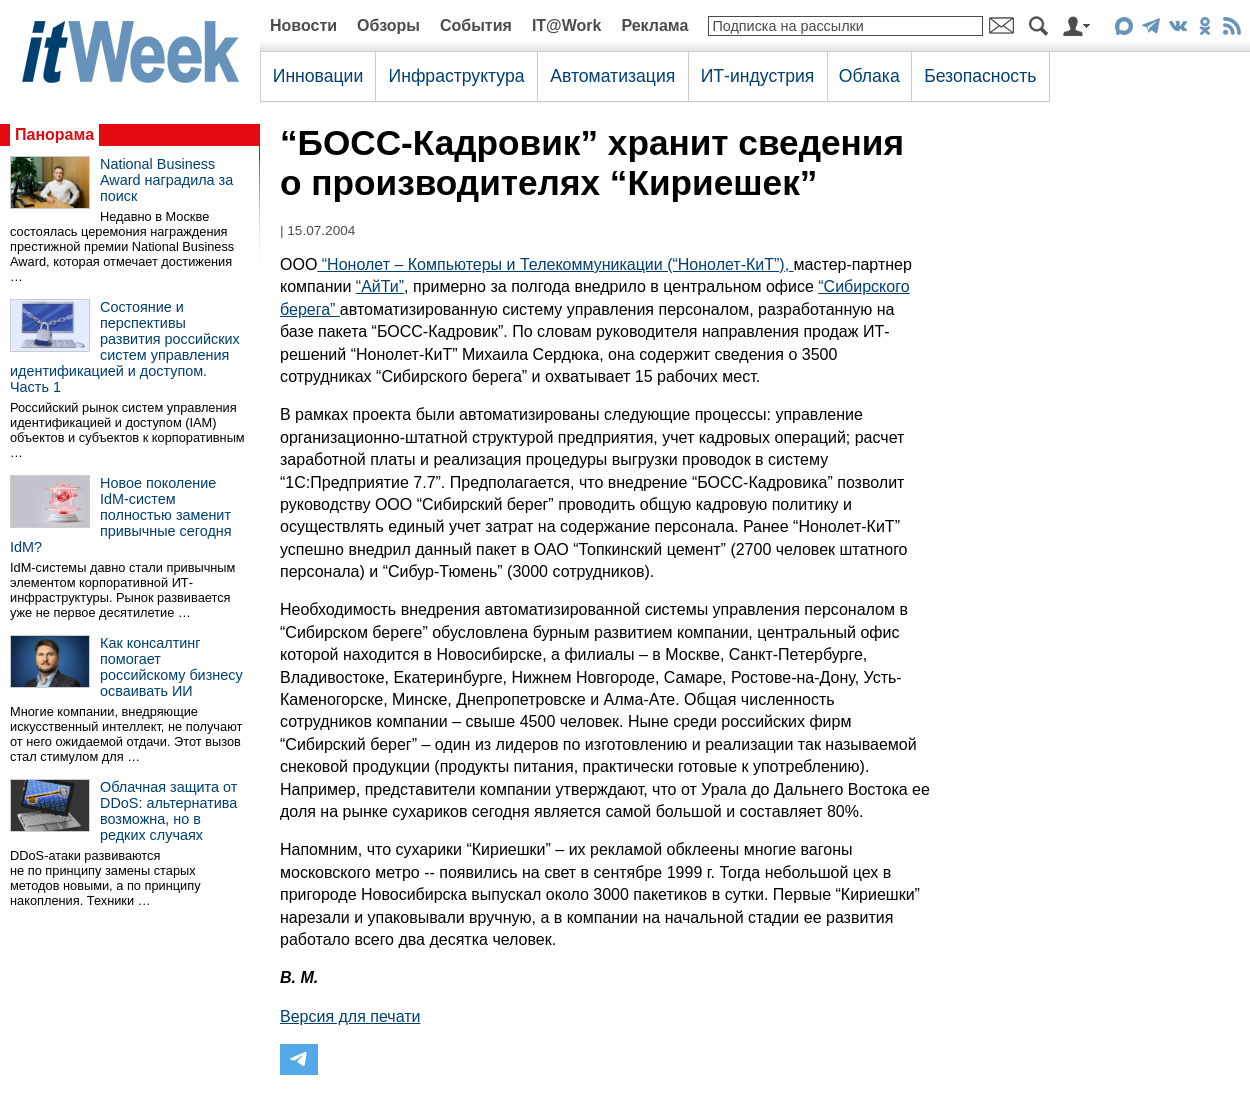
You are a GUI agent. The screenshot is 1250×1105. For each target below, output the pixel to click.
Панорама (54, 134)
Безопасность (980, 76)
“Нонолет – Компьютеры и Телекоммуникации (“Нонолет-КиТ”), (555, 264)
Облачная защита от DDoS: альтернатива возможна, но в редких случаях (168, 811)
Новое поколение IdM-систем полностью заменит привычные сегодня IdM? (121, 515)
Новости (303, 25)
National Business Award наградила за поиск (166, 180)
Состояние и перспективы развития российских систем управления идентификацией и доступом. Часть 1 (125, 347)
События (476, 25)
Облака (869, 76)
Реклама (654, 25)
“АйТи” (380, 286)
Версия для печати (350, 1016)
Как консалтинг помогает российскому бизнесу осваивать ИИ (171, 667)
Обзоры (388, 25)
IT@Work (567, 25)
